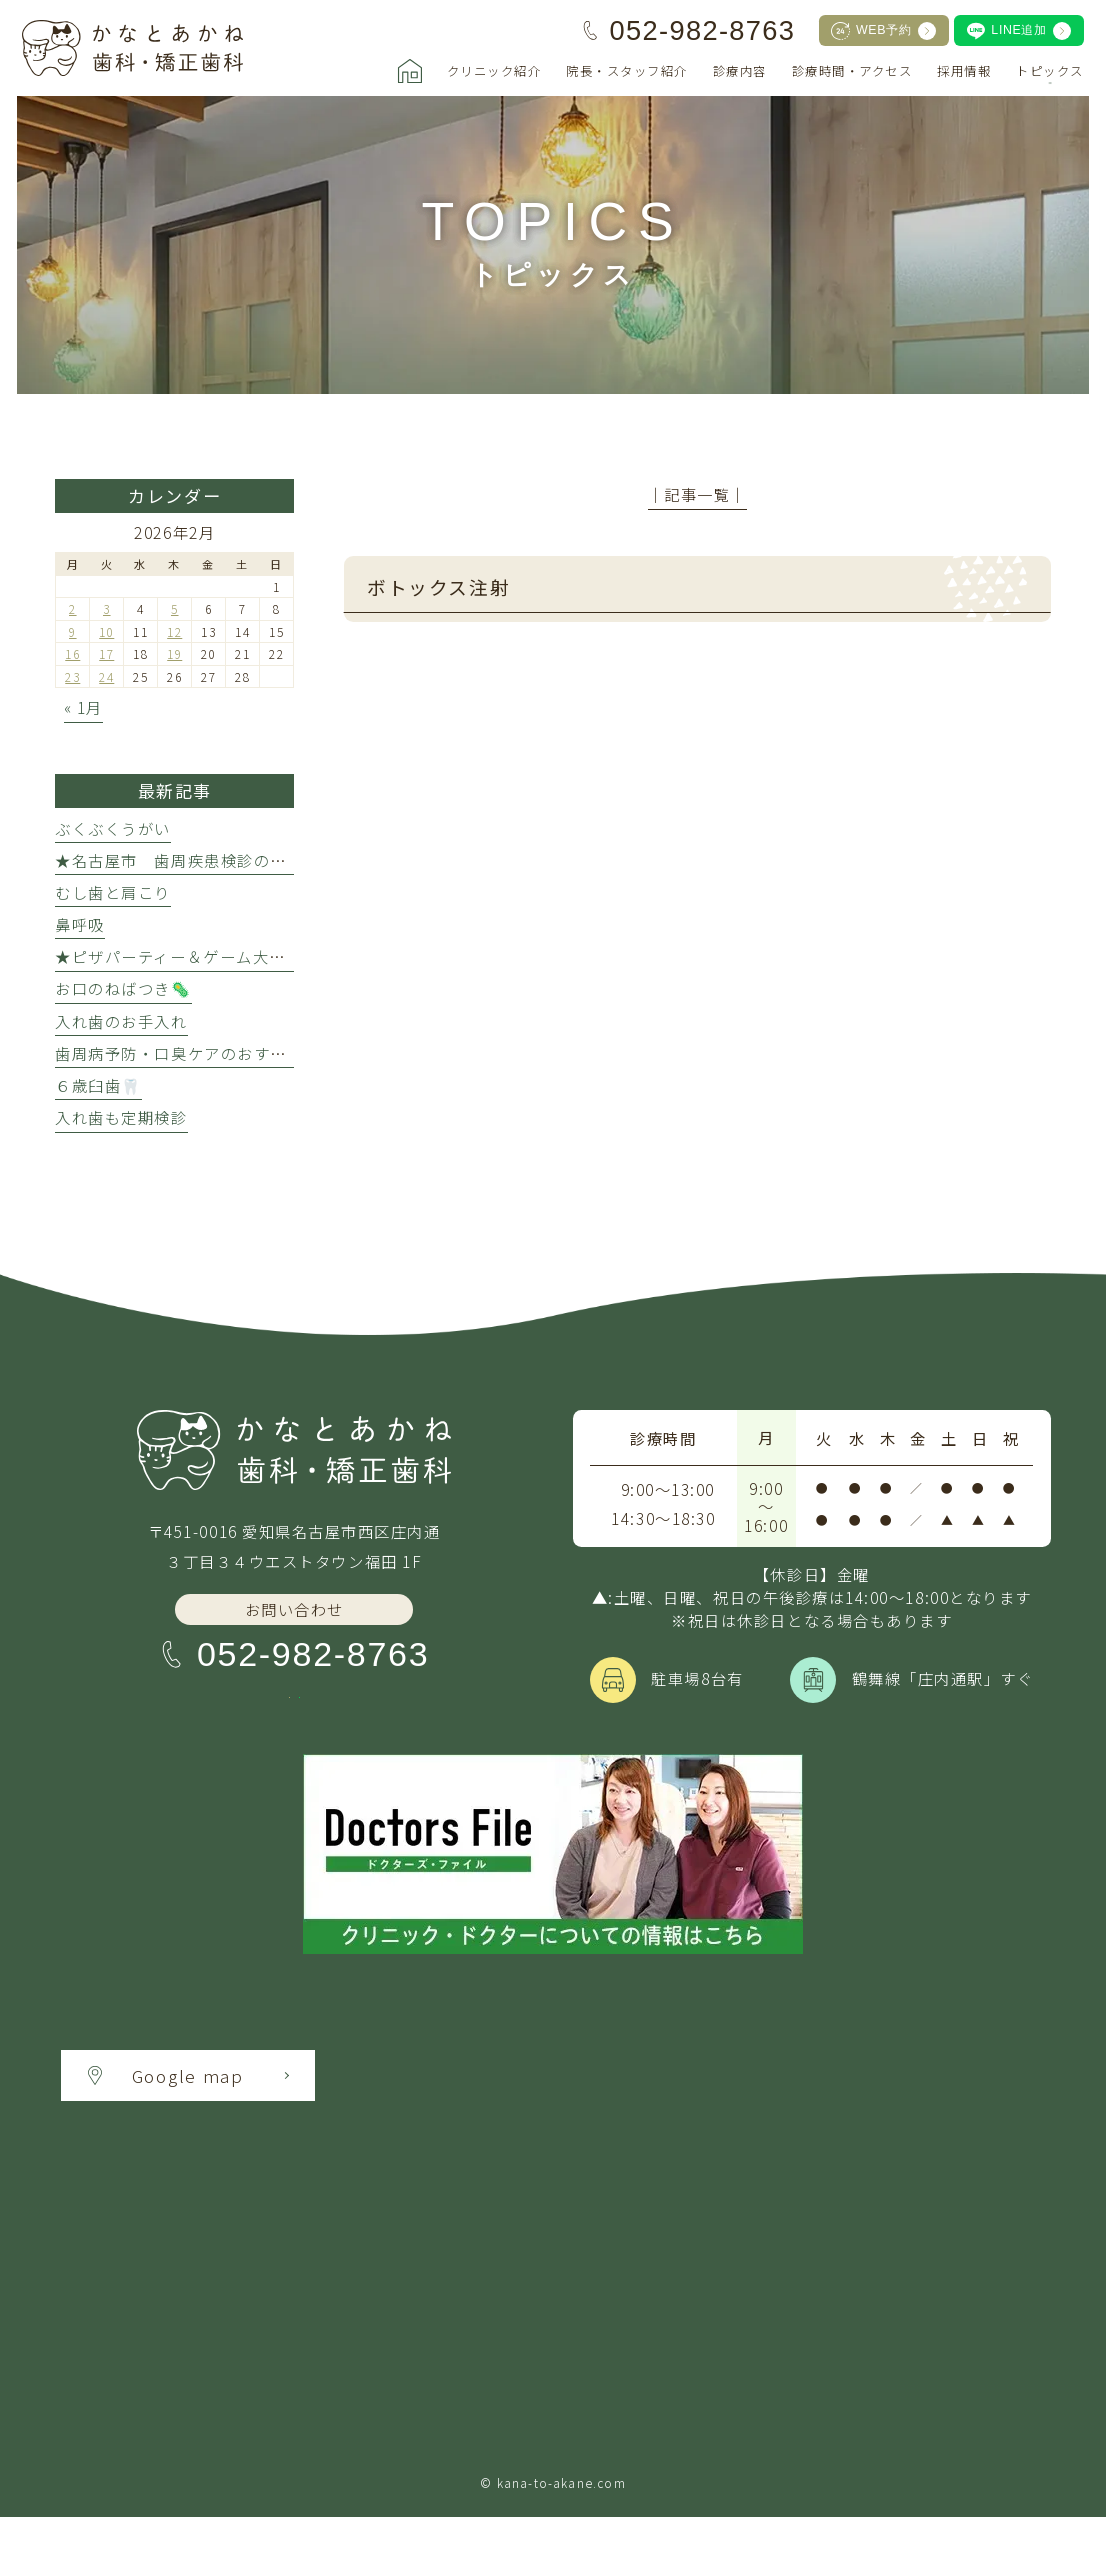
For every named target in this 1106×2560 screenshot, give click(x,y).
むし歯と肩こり (113, 892)
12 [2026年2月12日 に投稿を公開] (174, 631)
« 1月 (83, 707)
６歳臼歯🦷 (98, 1085)
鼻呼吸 (80, 924)
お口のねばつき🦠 (123, 988)
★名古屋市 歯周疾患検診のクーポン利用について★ (253, 860)
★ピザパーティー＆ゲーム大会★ (178, 956)
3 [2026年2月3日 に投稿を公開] (107, 608)
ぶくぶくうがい (113, 828)
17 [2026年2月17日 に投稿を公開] (106, 653)
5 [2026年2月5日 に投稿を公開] (175, 608)
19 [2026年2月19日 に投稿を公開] (174, 653)
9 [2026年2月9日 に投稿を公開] (73, 631)
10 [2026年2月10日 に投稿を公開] (106, 631)
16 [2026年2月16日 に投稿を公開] (72, 653)
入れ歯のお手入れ (121, 1021)
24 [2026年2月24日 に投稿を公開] (106, 676)
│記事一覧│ (697, 494)
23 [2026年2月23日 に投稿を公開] (72, 676)
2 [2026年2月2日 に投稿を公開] (73, 608)
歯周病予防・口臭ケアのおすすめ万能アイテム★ (236, 1053)
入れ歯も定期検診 (121, 1117)
